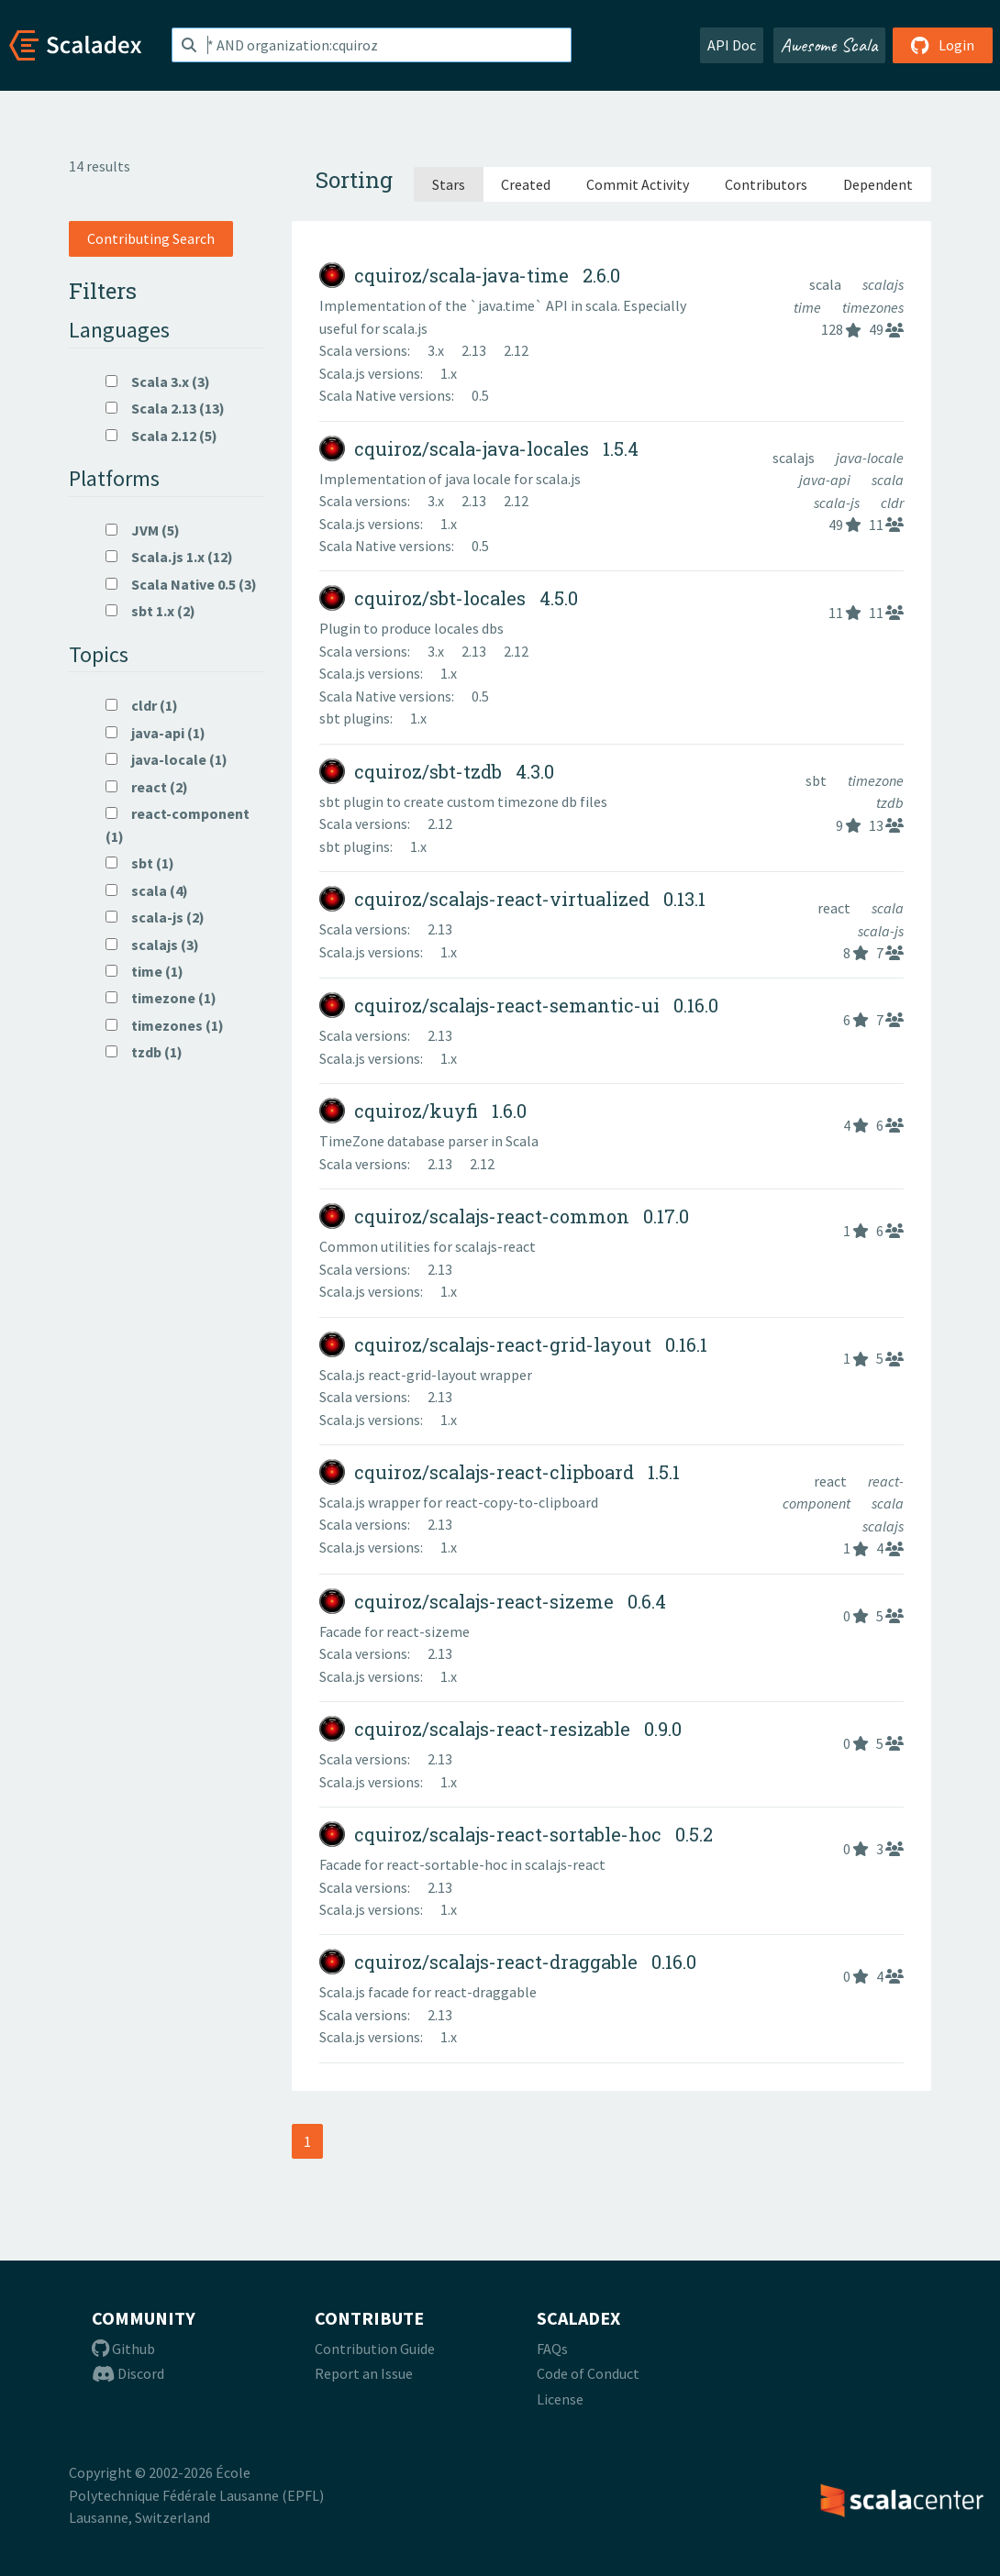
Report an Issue (364, 2373)
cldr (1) (142, 705)
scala (826, 284)
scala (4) (147, 890)
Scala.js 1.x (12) (169, 556)
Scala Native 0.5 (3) (181, 584)
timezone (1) (161, 998)
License (560, 2399)
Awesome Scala (829, 45)
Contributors (766, 184)
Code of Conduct (588, 2373)
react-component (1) (178, 824)
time (809, 307)
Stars (448, 184)
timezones (873, 307)
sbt (817, 780)
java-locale (870, 457)
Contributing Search (151, 238)
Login (942, 45)
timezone (876, 780)
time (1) (144, 971)
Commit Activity (637, 184)
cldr (892, 502)
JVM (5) (143, 530)
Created (525, 184)
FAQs (552, 2348)
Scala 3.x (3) (158, 381)
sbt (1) (140, 863)
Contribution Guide (375, 2348)
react (835, 908)
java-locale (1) (167, 759)
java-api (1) (156, 733)
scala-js (838, 502)
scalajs (883, 284)
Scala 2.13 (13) (165, 408)
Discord (128, 2373)
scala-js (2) (155, 917)
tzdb (890, 802)
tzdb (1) (144, 1052)
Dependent (878, 184)
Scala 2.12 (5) (161, 435)
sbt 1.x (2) (150, 611)
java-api (826, 479)
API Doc (731, 45)
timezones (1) (165, 1025)
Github (123, 2348)
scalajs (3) (152, 944)
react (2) (147, 787)
